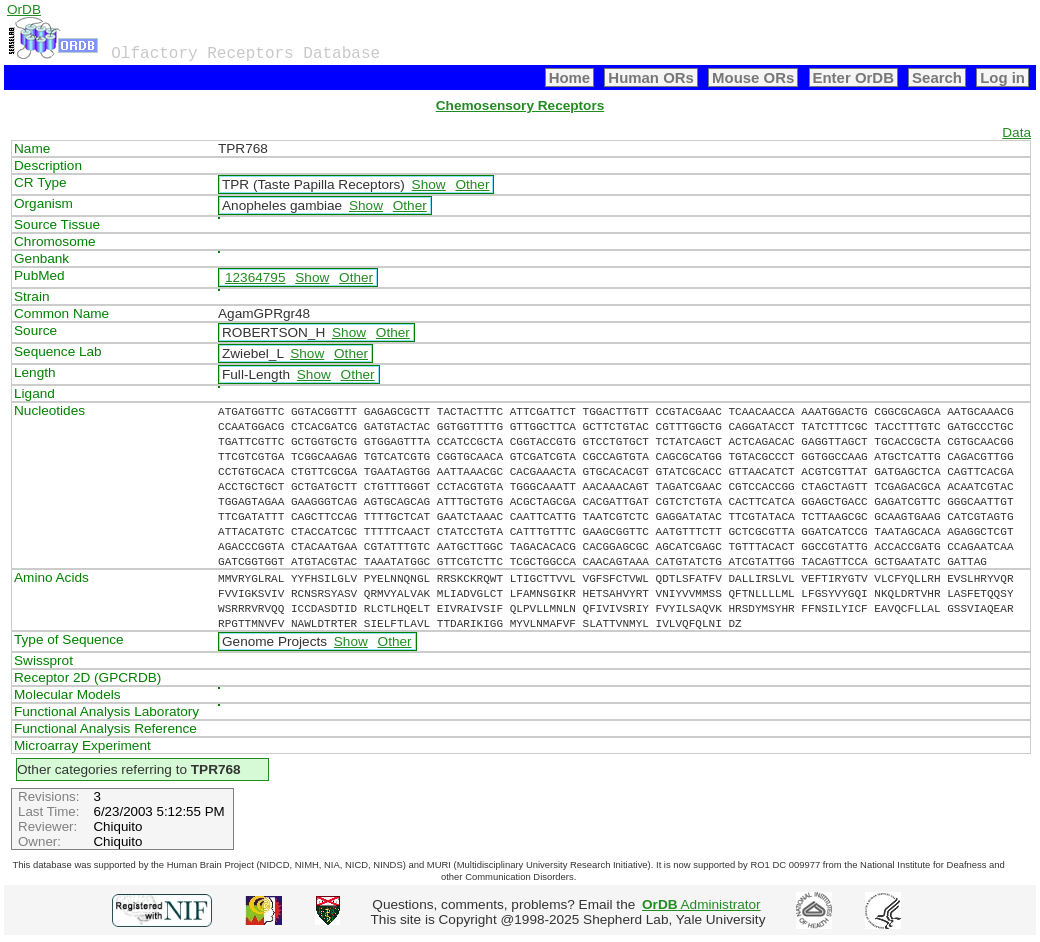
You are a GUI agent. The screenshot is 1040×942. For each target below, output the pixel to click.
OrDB (24, 9)
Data (1016, 132)
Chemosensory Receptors (520, 105)
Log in (1002, 77)
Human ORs (651, 77)
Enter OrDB (853, 77)
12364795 (255, 277)
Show (429, 184)
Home (570, 77)
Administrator (701, 904)
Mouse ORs (753, 77)
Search (937, 77)
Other (472, 184)
